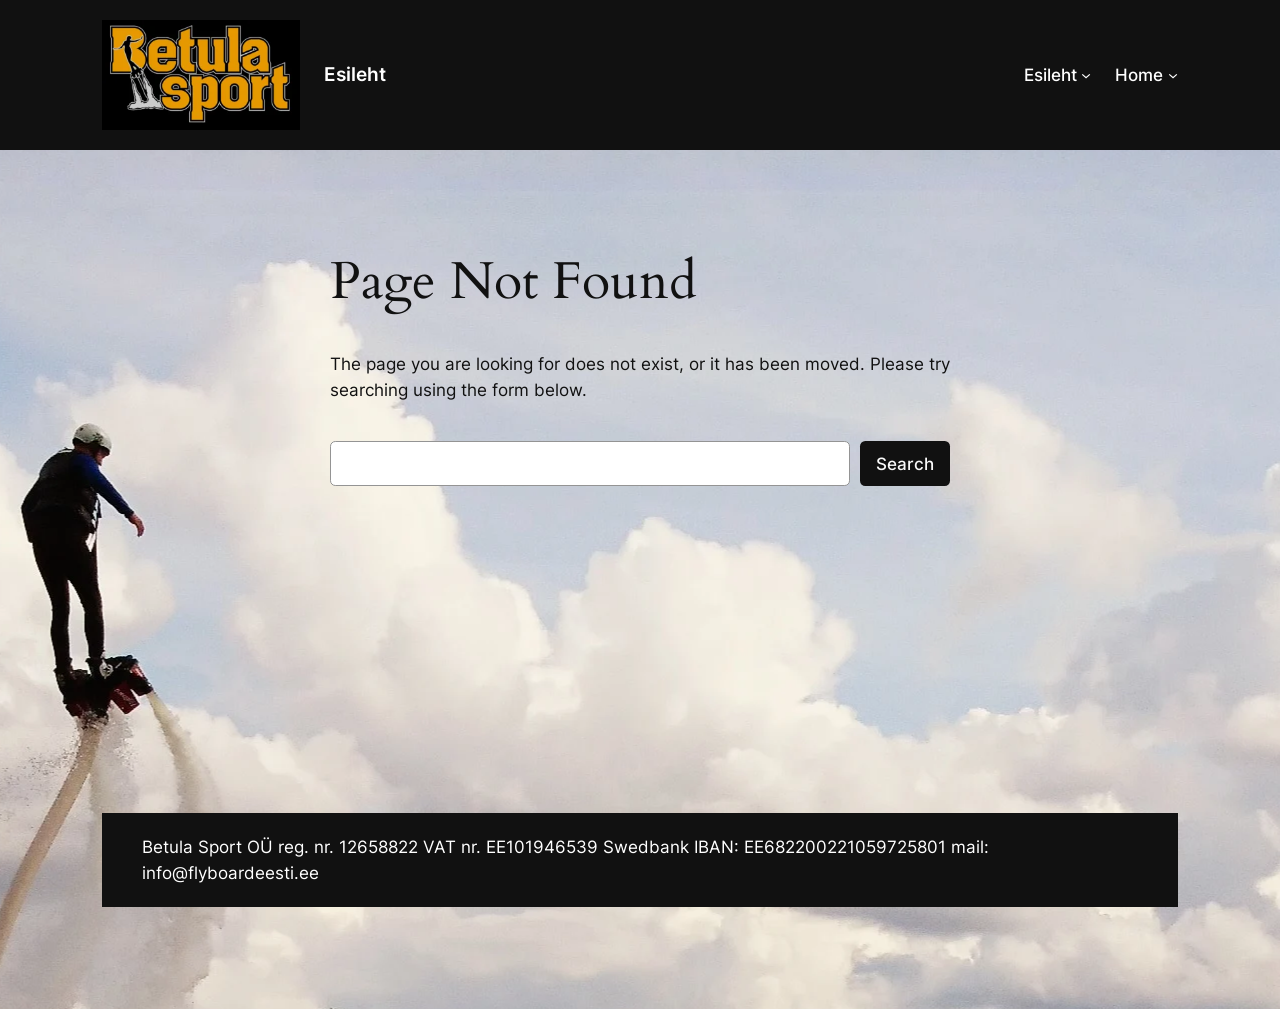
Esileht (355, 74)
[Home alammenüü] (1173, 75)
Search (905, 464)
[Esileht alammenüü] (1086, 75)
